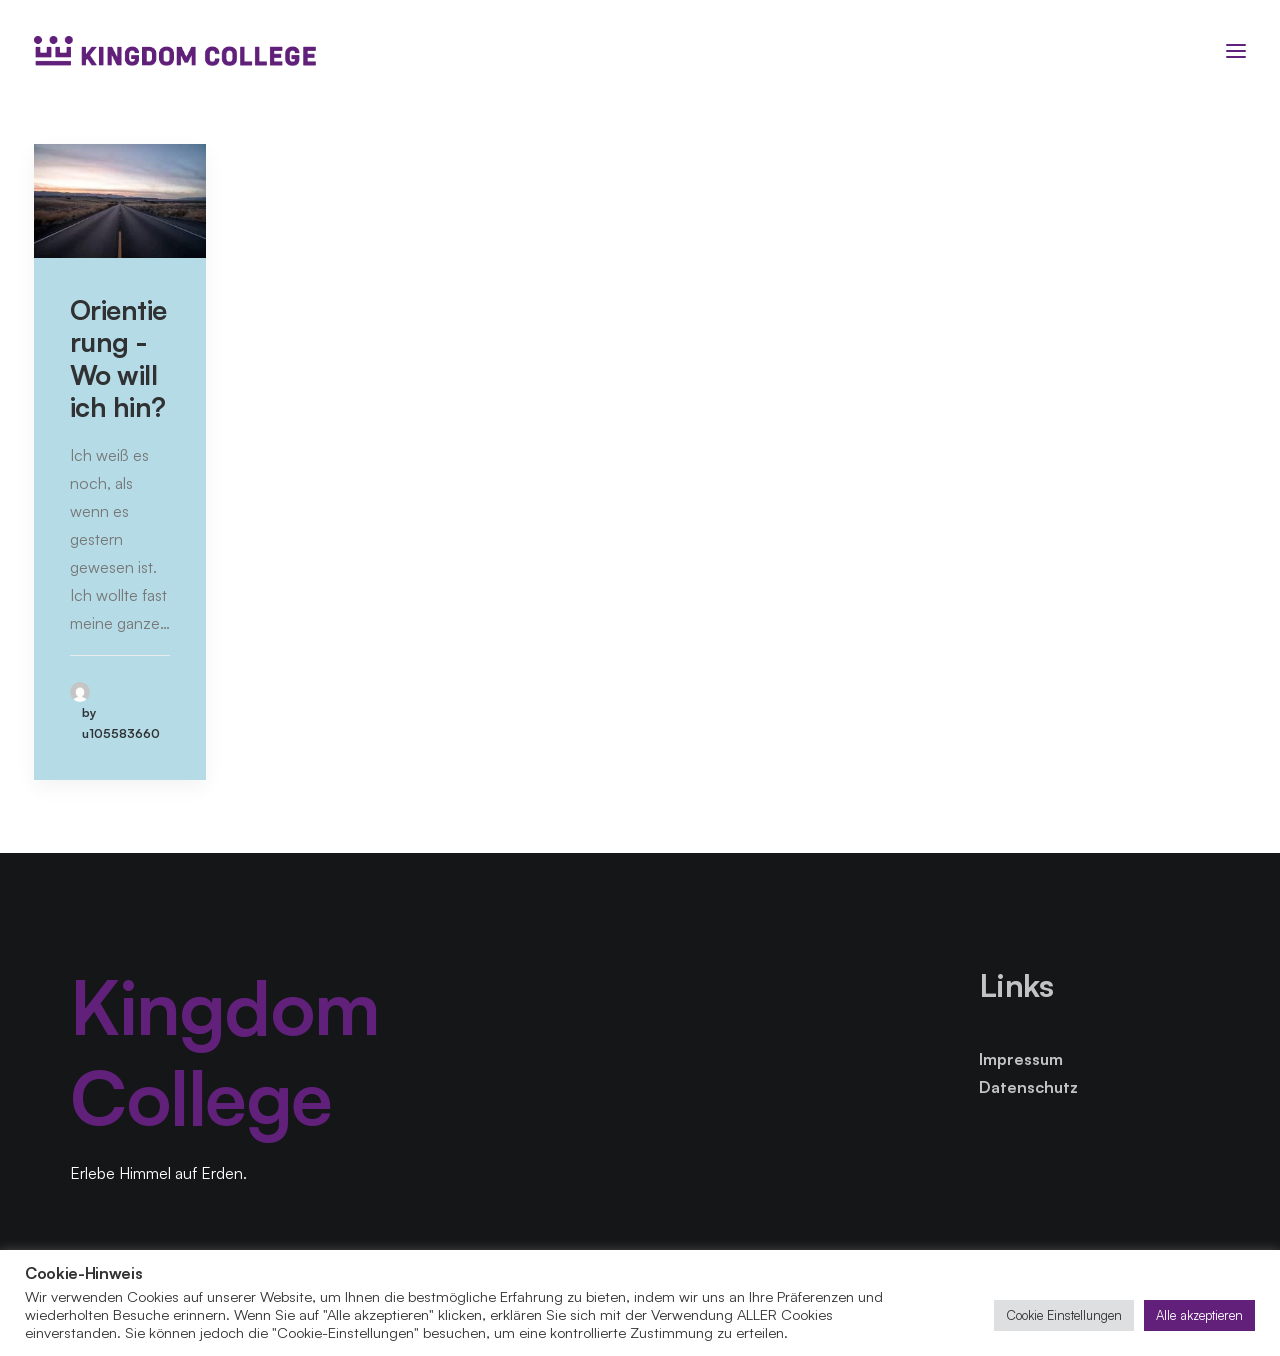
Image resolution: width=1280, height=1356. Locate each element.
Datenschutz (1028, 1087)
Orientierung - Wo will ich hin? (118, 358)
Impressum (1021, 1059)
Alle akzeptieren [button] (1199, 1315)
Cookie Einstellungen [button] (1064, 1315)
